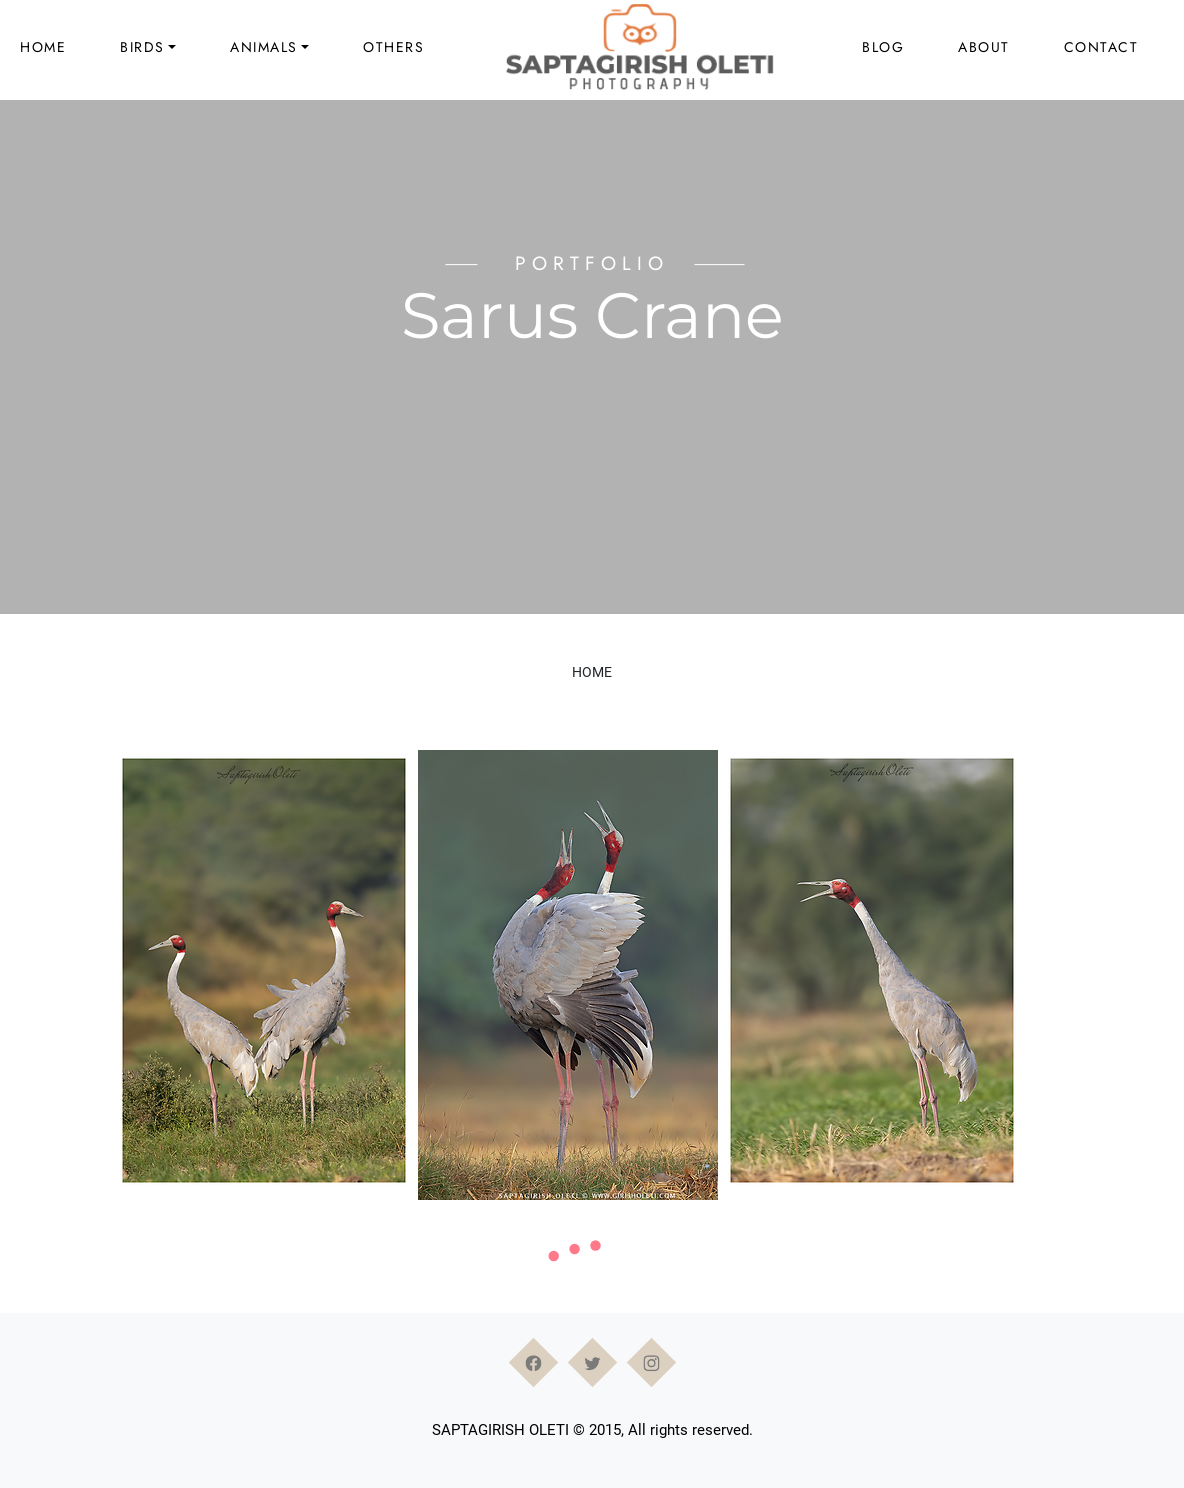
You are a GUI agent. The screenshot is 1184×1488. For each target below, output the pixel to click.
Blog (883, 47)
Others (393, 47)
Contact (1101, 47)
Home (43, 47)
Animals (264, 47)
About (984, 47)
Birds (142, 47)
